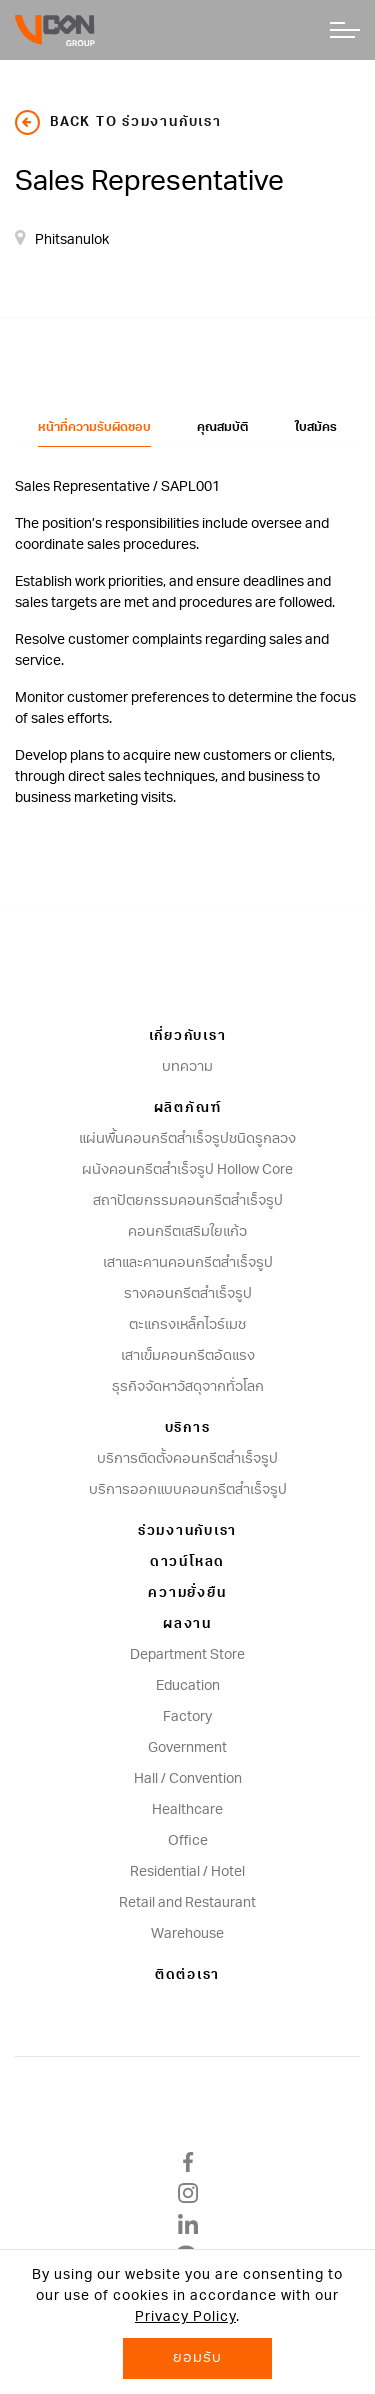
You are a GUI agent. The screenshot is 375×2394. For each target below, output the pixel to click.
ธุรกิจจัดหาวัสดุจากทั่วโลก (188, 1387)
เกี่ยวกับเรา (188, 1036)
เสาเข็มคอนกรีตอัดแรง (188, 1356)
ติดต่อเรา (187, 1975)
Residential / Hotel (187, 1872)
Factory (187, 1717)
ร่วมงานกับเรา (187, 1531)
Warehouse (187, 1934)
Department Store (187, 1655)
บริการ (188, 1428)
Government (187, 1748)
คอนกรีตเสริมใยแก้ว (187, 1232)
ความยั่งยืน (187, 1593)
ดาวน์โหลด (187, 1562)
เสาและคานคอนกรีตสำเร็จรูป (188, 1263)
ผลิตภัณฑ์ (188, 1108)
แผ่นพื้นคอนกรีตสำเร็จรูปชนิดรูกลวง (187, 1139)
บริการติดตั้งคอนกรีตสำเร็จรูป (187, 1459)
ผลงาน (187, 1624)
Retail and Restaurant (187, 1903)
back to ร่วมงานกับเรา (118, 122)
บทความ (187, 1067)
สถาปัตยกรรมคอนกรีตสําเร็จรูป (188, 1201)
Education (188, 1686)
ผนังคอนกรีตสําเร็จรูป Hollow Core (187, 1170)
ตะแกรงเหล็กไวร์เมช (187, 1325)
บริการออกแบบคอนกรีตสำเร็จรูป (188, 1490)
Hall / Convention (188, 1779)
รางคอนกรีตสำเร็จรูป (188, 1294)
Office (188, 1841)
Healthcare (187, 1810)
